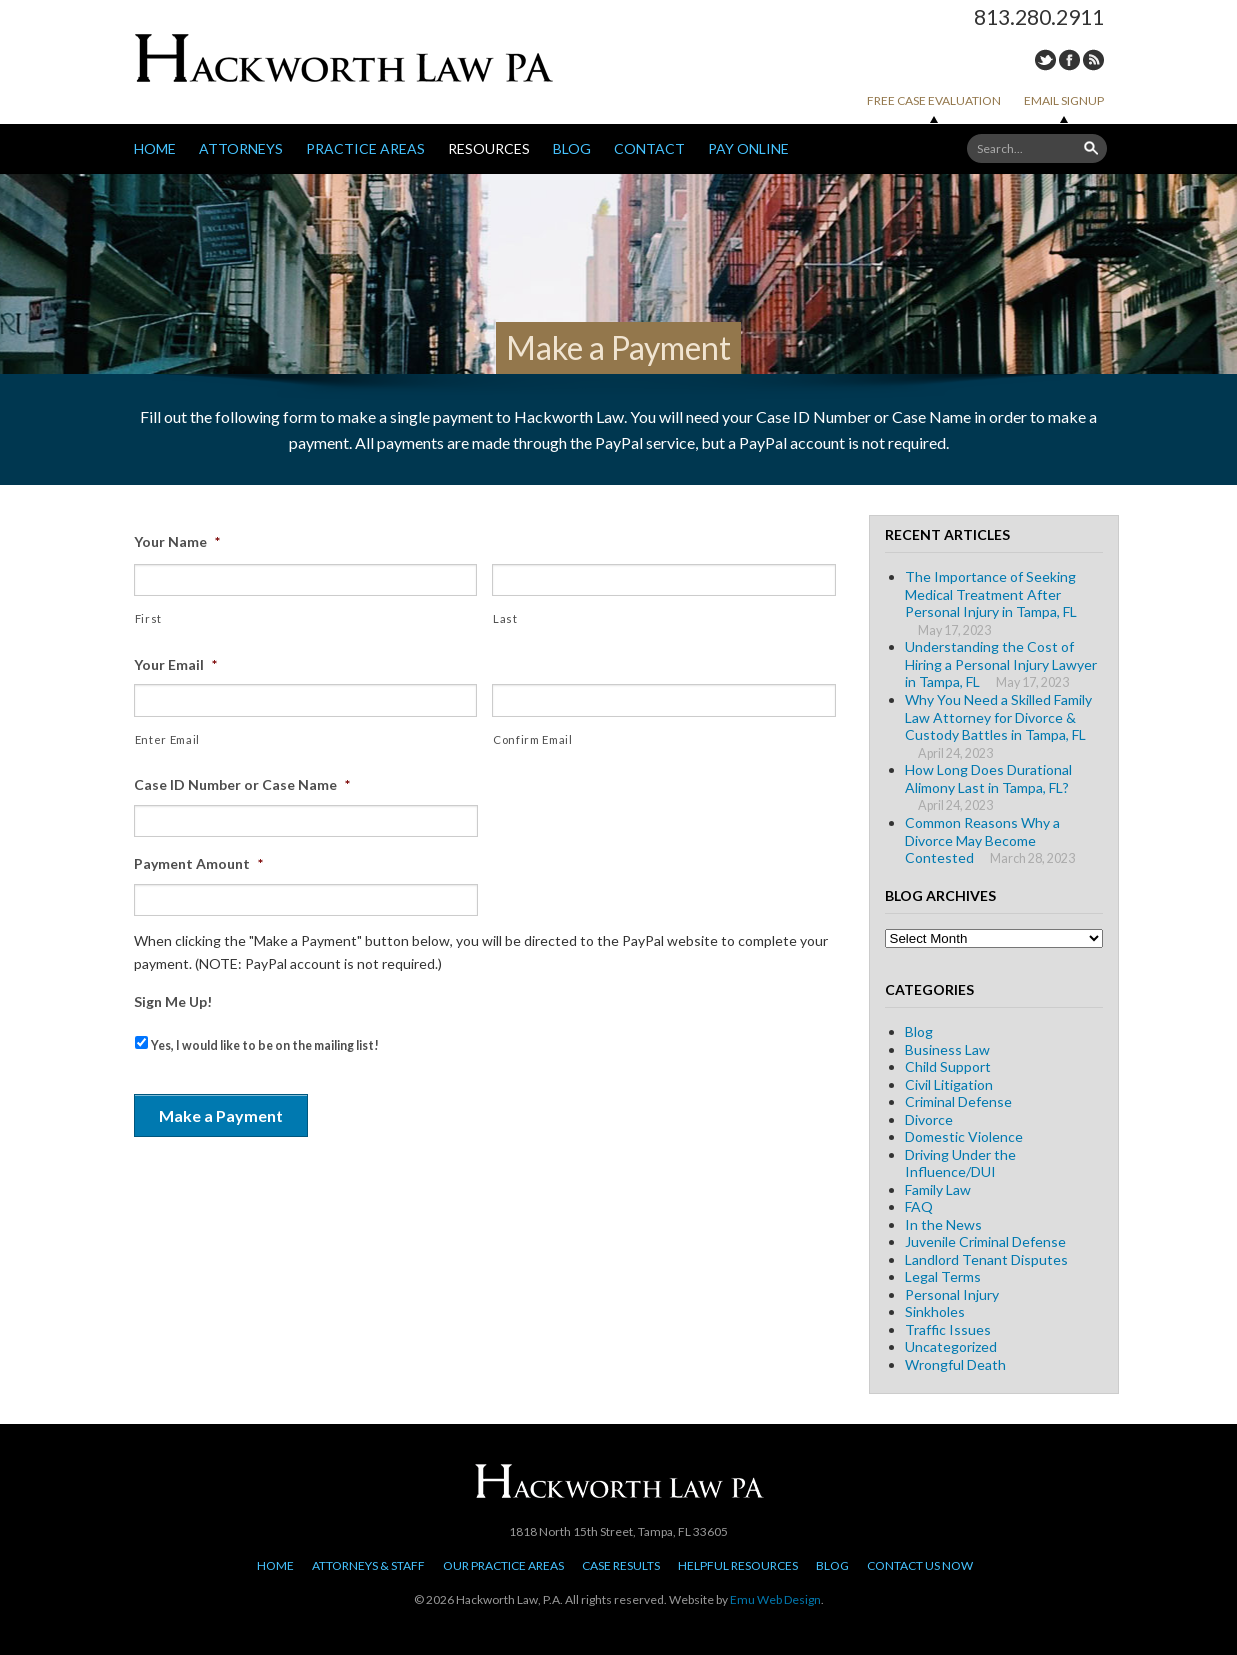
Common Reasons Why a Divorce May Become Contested (982, 840)
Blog (572, 148)
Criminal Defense (958, 1101)
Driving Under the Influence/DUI (960, 1163)
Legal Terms (943, 1276)
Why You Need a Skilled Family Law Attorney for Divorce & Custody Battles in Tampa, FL (998, 717)
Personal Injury (952, 1294)
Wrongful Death (955, 1364)
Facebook (1069, 60)
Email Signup (1064, 100)
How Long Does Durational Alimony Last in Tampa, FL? (988, 778)
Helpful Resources (738, 1565)
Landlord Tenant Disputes (986, 1259)
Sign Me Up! (173, 1001)
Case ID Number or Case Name (242, 784)
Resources (489, 148)
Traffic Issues (948, 1329)
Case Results (621, 1565)
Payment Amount (198, 863)
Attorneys (241, 148)
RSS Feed (1093, 60)
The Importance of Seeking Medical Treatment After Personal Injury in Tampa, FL (991, 594)
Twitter (1045, 60)
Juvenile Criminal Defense (985, 1241)
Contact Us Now (920, 1565)
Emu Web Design (775, 1599)
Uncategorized (951, 1346)
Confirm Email (533, 739)
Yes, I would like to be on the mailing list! (265, 1045)
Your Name (177, 541)
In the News (943, 1224)
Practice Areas (365, 148)
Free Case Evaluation (934, 100)
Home (155, 148)
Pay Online (748, 148)
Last (505, 618)
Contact (649, 148)
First (148, 618)
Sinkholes (935, 1311)
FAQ (919, 1206)
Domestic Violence (964, 1136)
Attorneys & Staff (368, 1565)
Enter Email (167, 739)
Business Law (947, 1049)
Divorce (929, 1119)
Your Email (175, 664)
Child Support (948, 1066)
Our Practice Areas (503, 1565)
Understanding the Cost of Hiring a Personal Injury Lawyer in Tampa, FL (1001, 664)
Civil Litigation (949, 1084)
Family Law (938, 1189)
